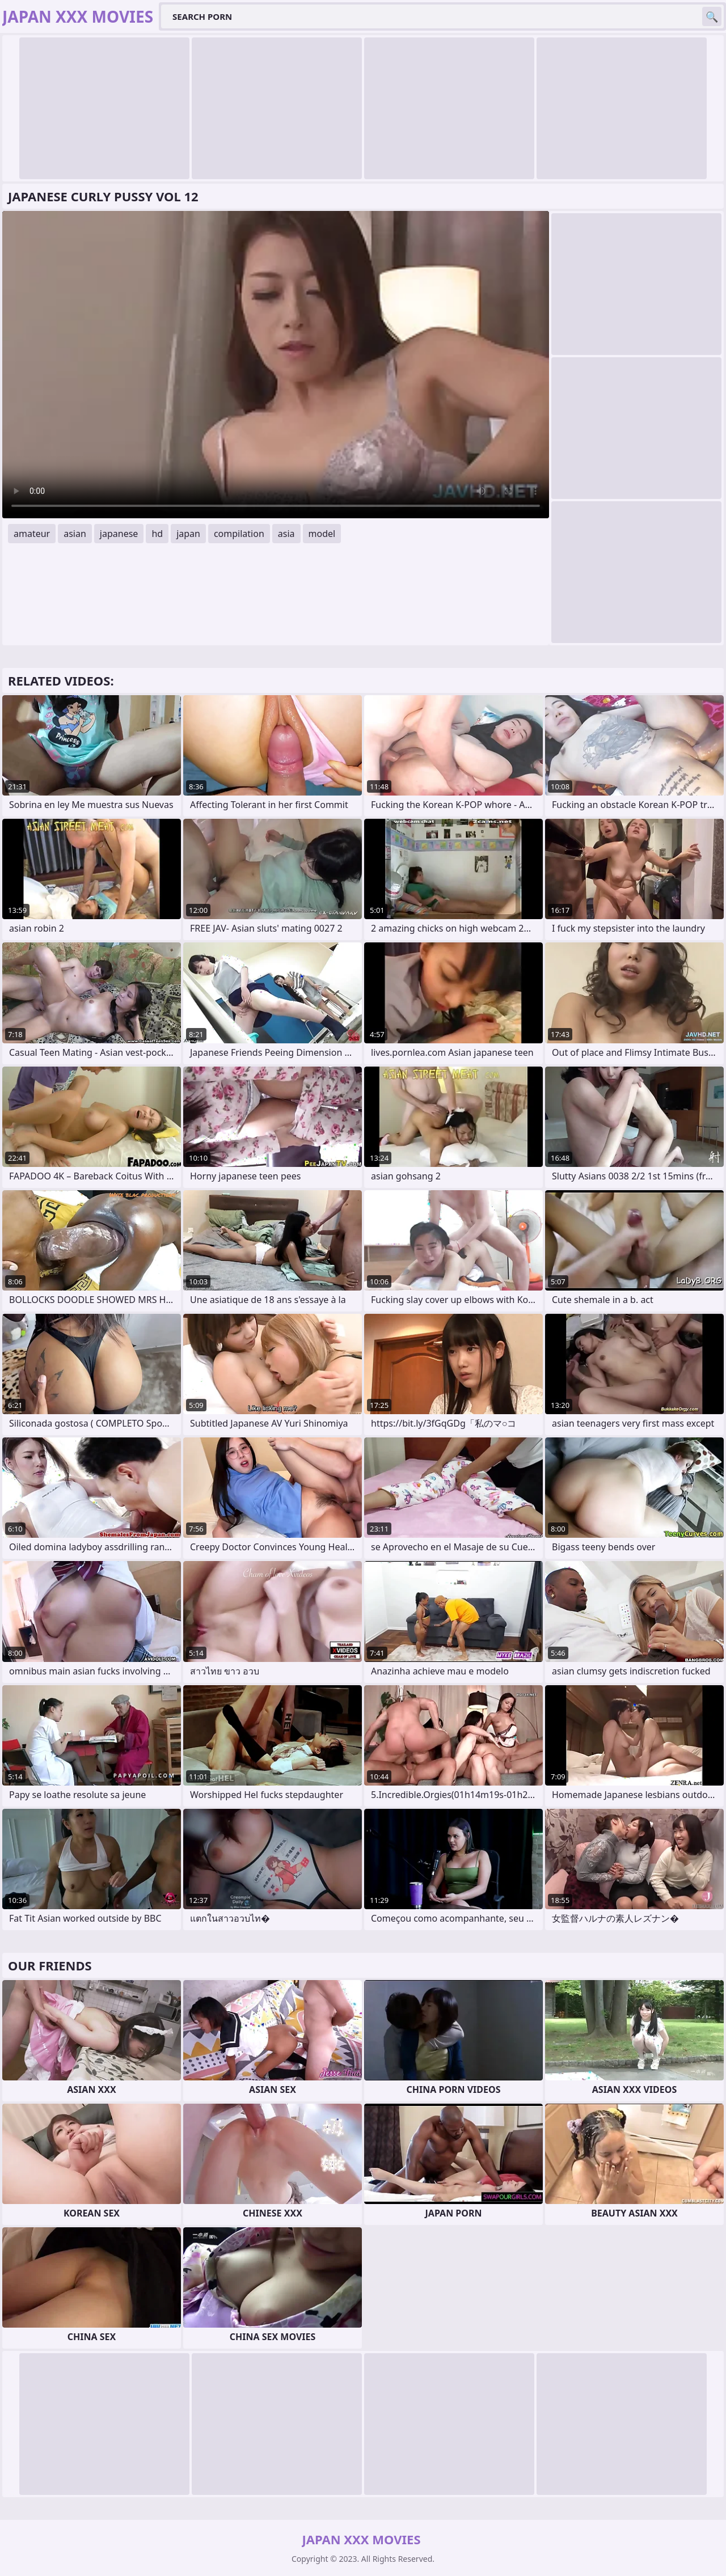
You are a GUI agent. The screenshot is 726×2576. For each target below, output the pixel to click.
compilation (239, 533)
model (322, 533)
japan (188, 533)
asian (75, 533)
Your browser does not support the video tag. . (275, 364)
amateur (32, 533)
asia (286, 533)
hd (157, 533)
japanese (119, 533)
